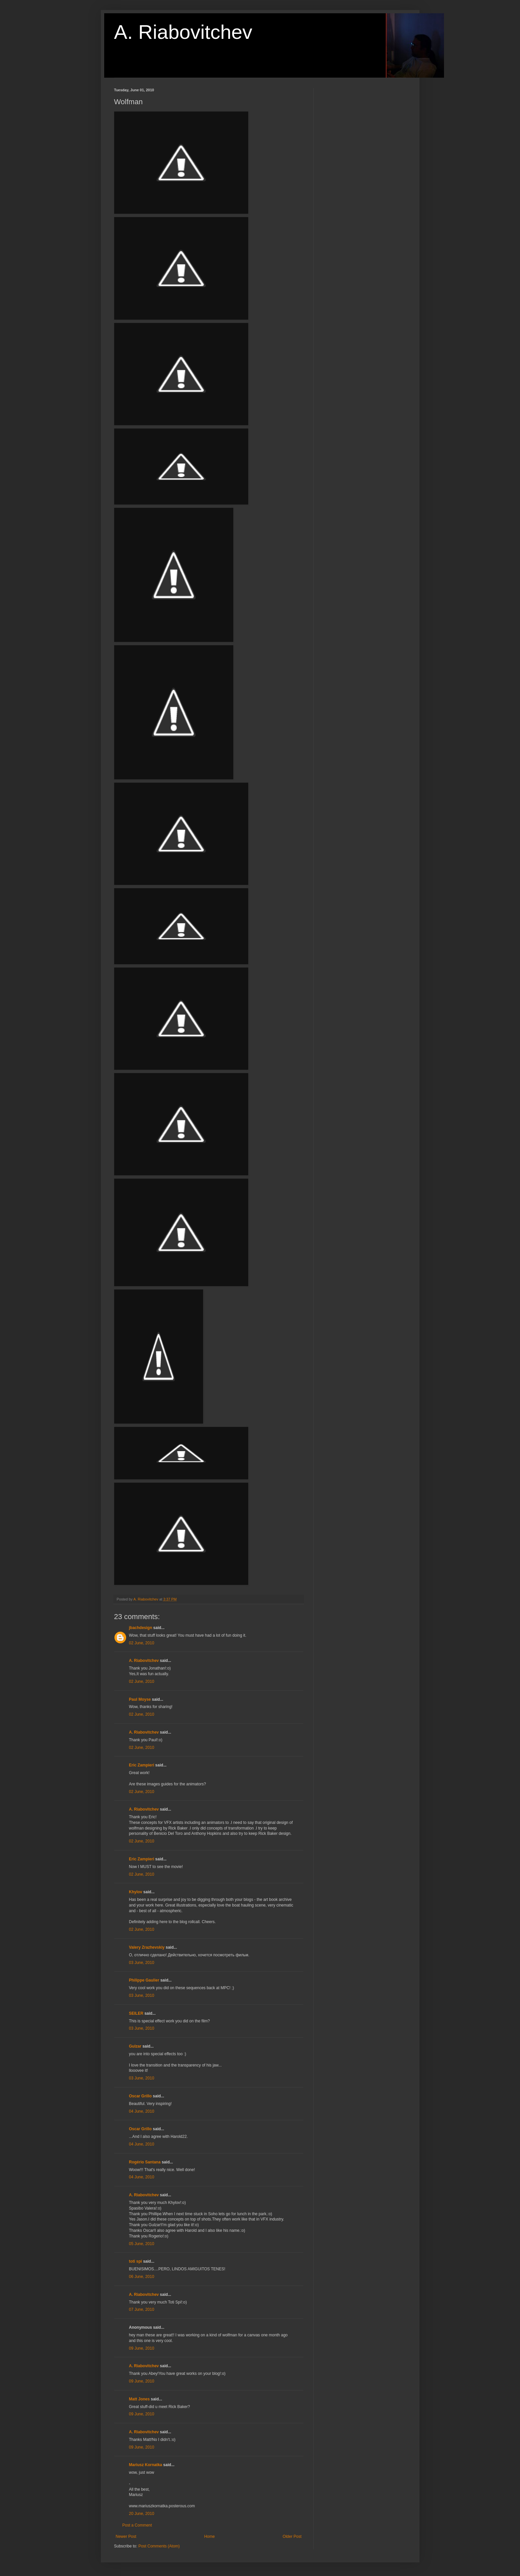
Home (209, 2536)
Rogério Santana (145, 2162)
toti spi (135, 2261)
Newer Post (126, 2536)
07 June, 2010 (141, 2309)
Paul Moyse (140, 1699)
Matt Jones (139, 2399)
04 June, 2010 (141, 2111)
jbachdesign (140, 1627)
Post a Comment (137, 2525)
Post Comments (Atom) (159, 2546)
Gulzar (135, 2046)
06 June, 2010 (141, 2276)
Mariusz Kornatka (145, 2464)
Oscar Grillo (140, 2096)
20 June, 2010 (141, 2513)
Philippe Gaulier (144, 1980)
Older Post (292, 2536)
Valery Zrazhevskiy (147, 1947)
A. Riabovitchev (183, 32)
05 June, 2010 (141, 2243)
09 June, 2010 (141, 2348)
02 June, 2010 (141, 1643)
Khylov (135, 1892)
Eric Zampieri (141, 1765)
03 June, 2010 (141, 1962)
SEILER (136, 2013)
